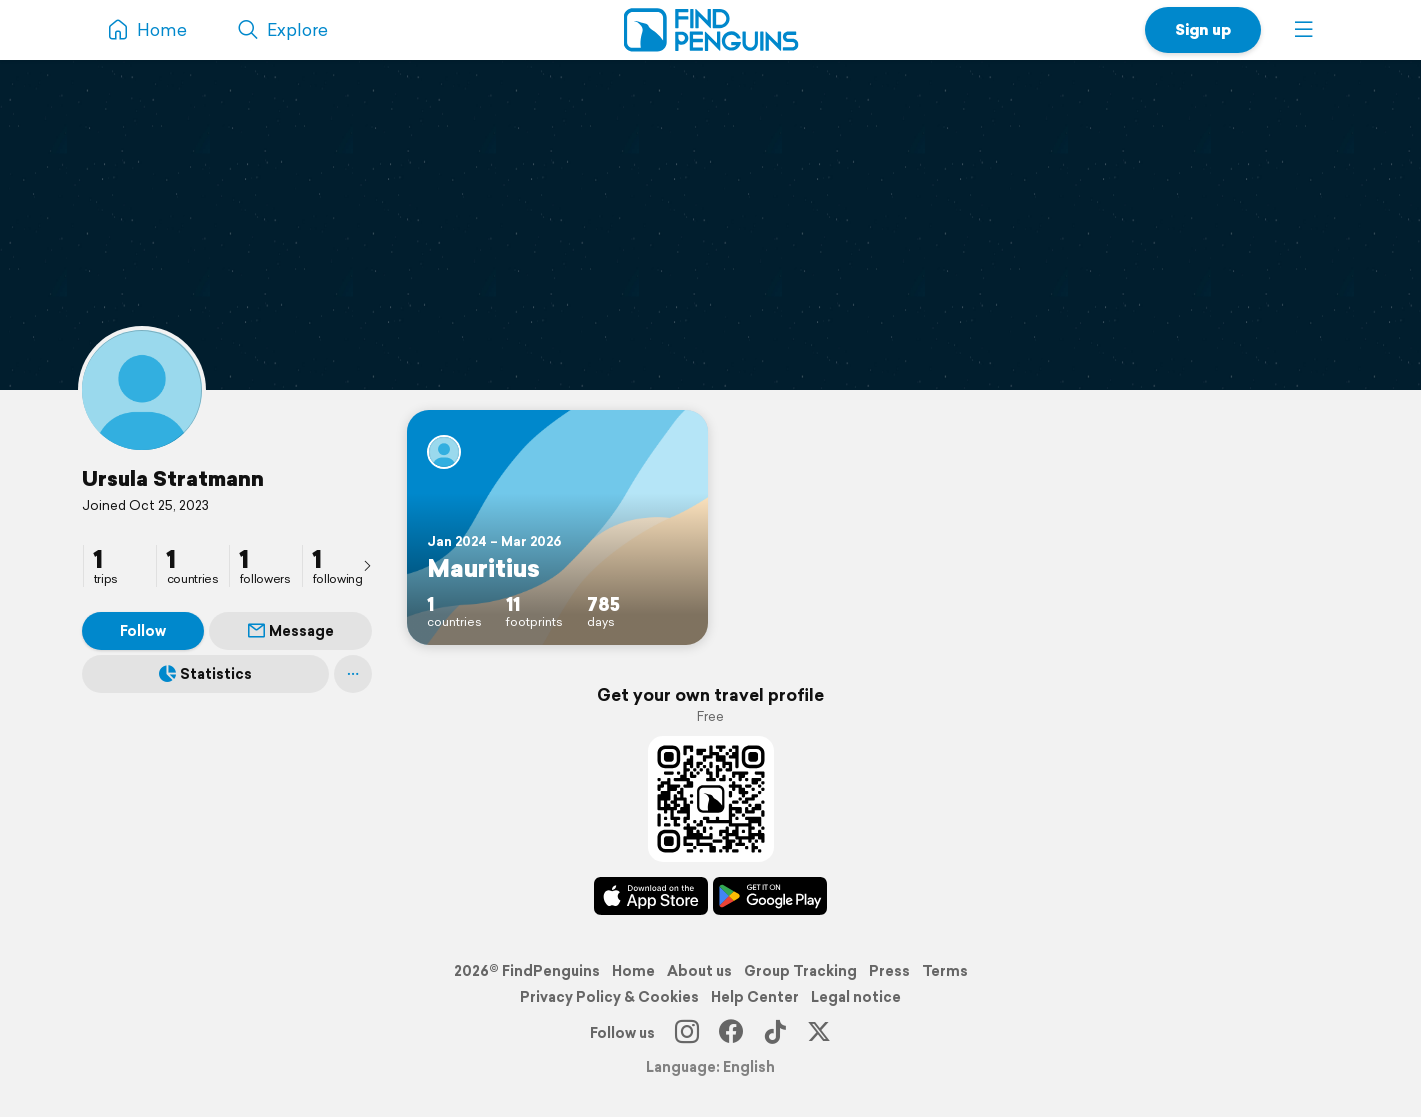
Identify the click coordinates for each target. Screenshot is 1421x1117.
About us (699, 971)
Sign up (1203, 29)
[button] (1304, 30)
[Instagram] (687, 1033)
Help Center (755, 997)
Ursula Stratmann (173, 478)
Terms (945, 971)
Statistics (205, 674)
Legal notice (856, 997)
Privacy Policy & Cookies (609, 997)
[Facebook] (731, 1033)
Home (633, 971)
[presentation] (367, 565)
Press (889, 971)
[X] (819, 1033)
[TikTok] (775, 1033)
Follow (143, 631)
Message (291, 631)
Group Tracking (800, 971)
